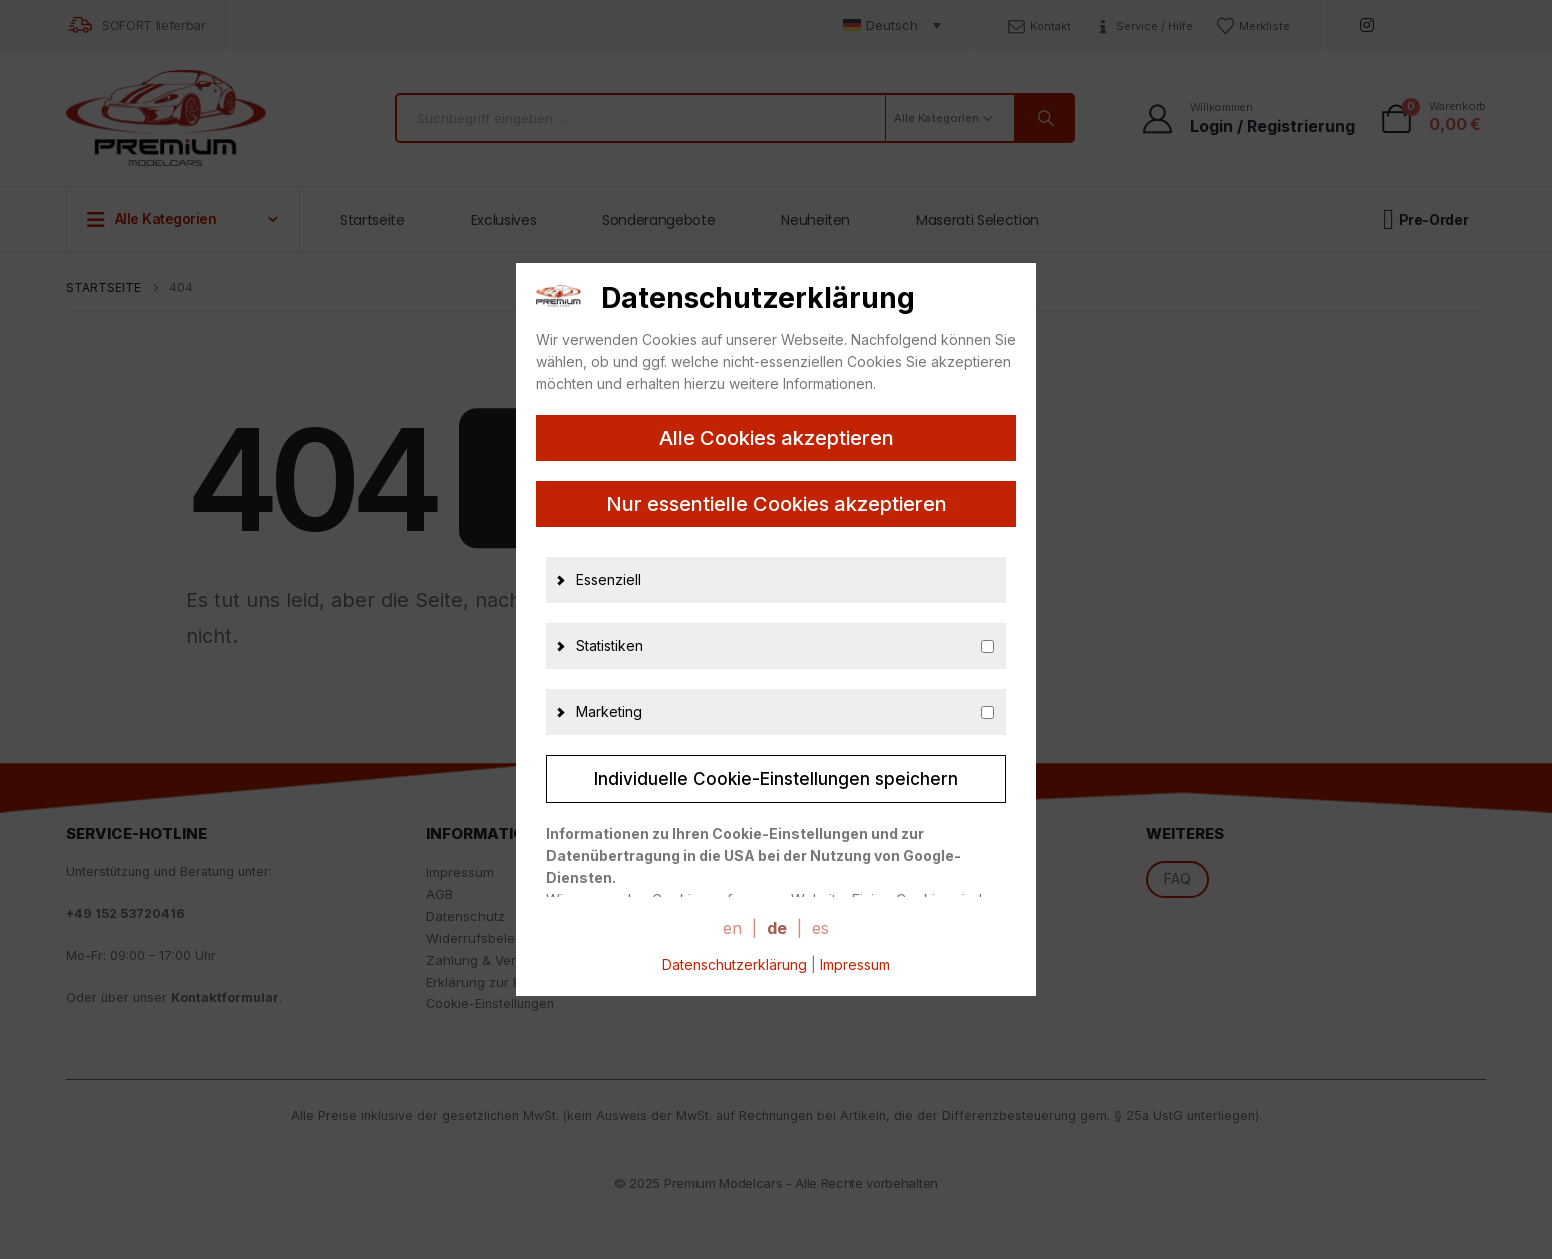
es (820, 928)
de (777, 928)
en (732, 928)
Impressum (855, 964)
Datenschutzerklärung (734, 964)
